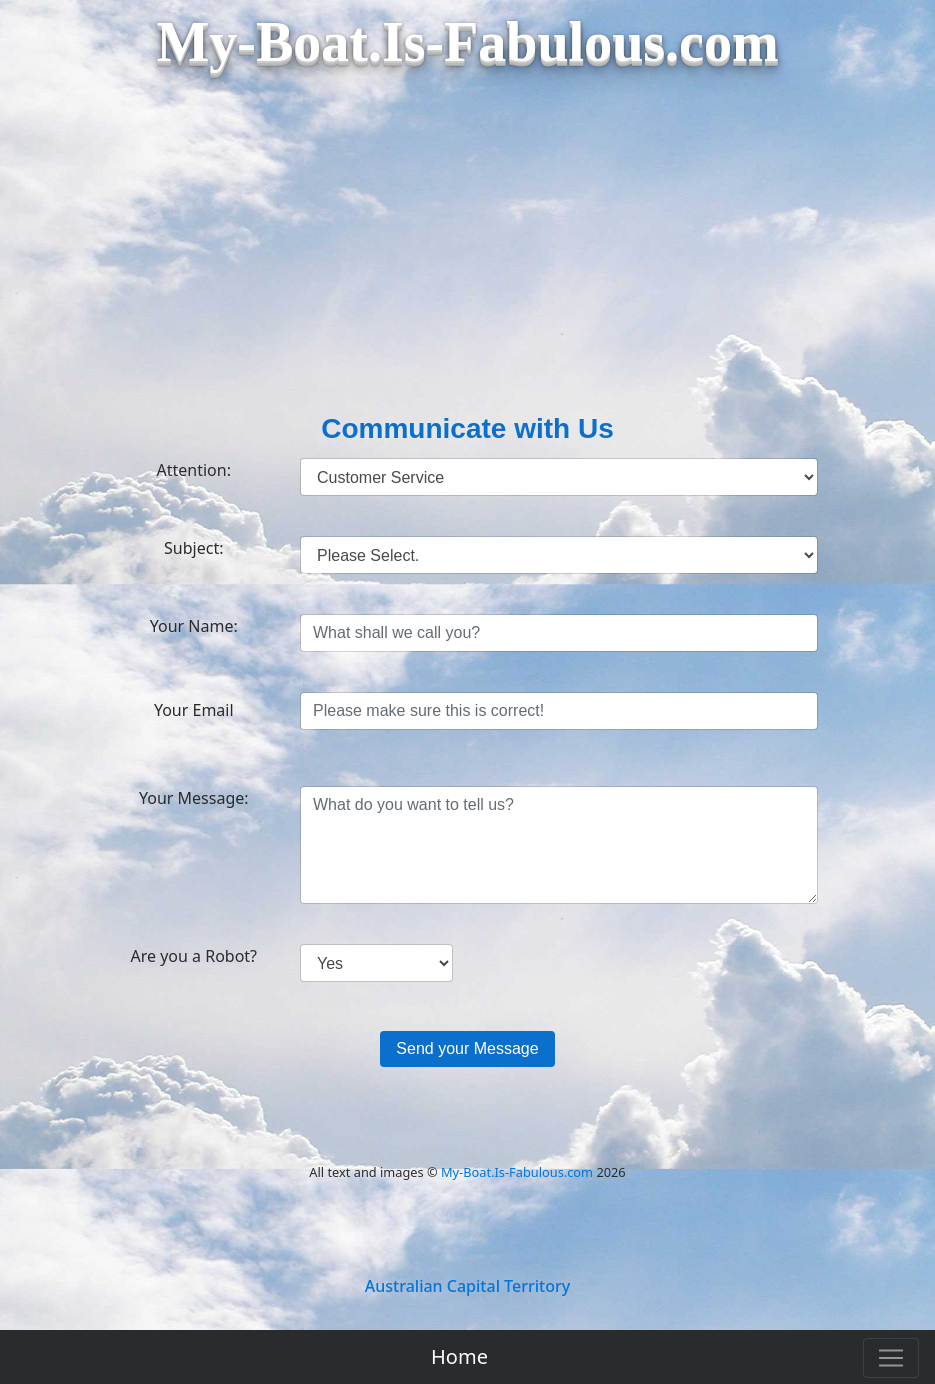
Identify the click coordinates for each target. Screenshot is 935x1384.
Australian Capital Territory (467, 1286)
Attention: (194, 470)
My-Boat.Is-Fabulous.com (517, 1172)
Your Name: (194, 626)
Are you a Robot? (193, 956)
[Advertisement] (467, 258)
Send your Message (467, 1048)
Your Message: (194, 798)
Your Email (194, 710)
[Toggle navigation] (891, 1358)
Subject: (193, 548)
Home (459, 1356)
